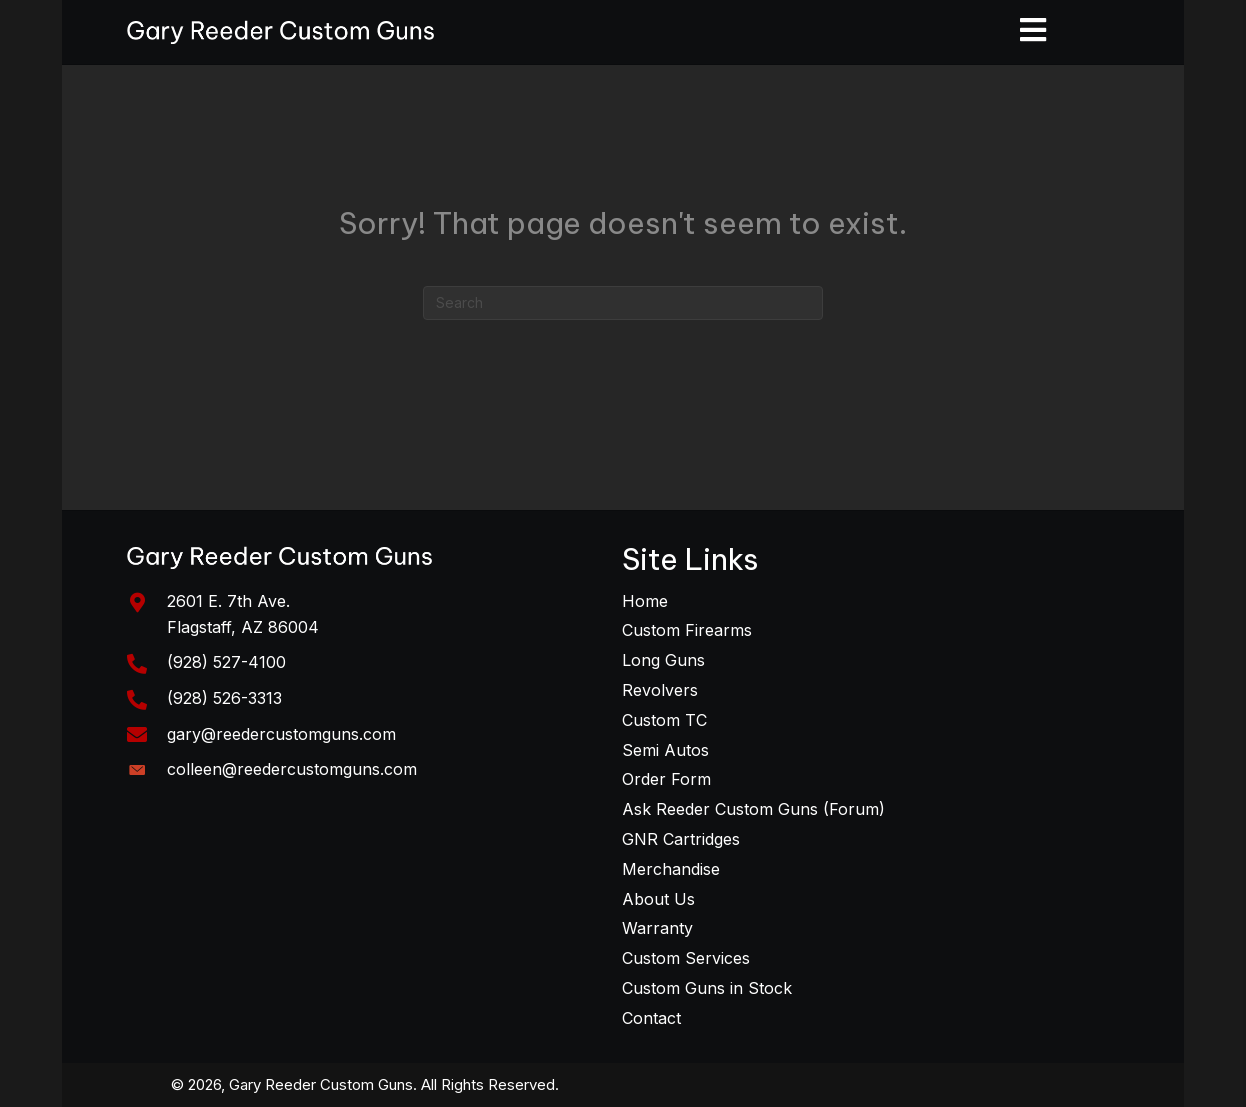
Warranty (657, 928)
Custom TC (664, 720)
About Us (658, 899)
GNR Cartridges (681, 839)
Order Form (666, 779)
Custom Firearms (687, 630)
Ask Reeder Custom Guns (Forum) (753, 809)
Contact (651, 1018)
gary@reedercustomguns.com (281, 734)
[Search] (623, 303)
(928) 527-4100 (226, 662)
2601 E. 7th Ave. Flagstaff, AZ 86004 (243, 614)
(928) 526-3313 (224, 698)
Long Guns (663, 660)
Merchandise (671, 869)
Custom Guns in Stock (707, 988)
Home (645, 601)
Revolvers (660, 690)
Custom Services (686, 958)
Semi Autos (665, 750)
